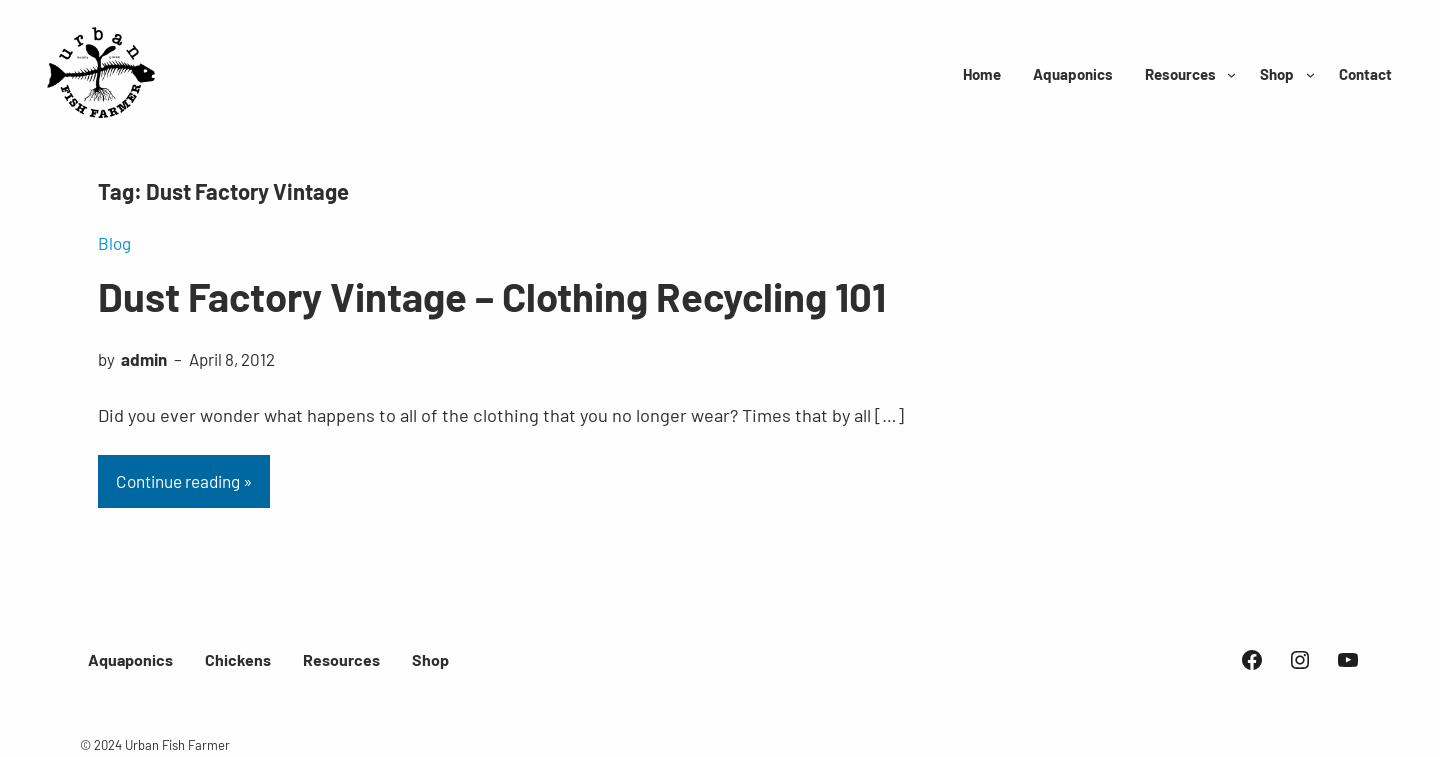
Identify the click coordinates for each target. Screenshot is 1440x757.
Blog (114, 243)
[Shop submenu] (1310, 74)
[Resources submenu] (1231, 74)
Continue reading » (184, 481)
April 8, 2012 (232, 359)
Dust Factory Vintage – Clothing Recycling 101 (492, 296)
